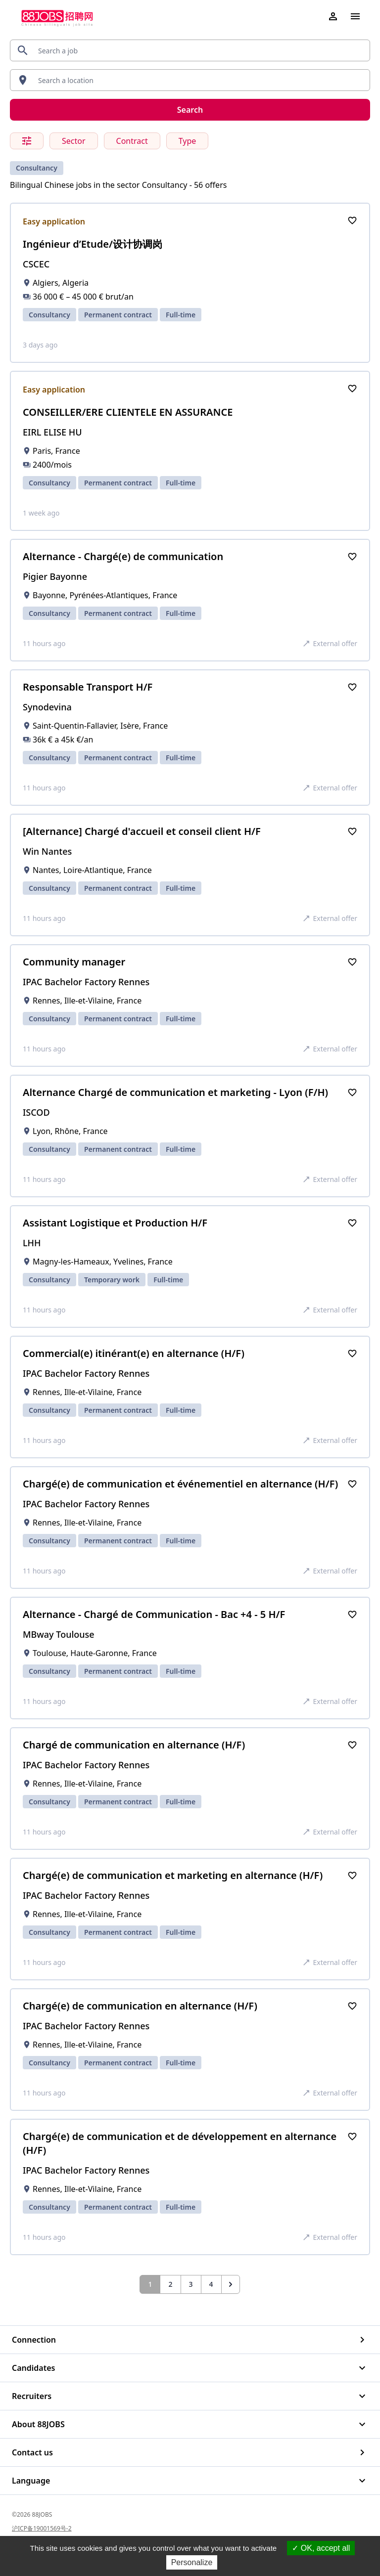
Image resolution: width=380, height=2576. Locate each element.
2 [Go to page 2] (170, 2284)
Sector (74, 140)
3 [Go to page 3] (191, 2284)
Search (190, 109)
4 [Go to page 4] (211, 2284)
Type (187, 140)
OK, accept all (321, 2548)
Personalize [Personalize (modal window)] (192, 2562)
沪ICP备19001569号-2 (42, 2528)
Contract (132, 140)
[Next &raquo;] (230, 2284)
